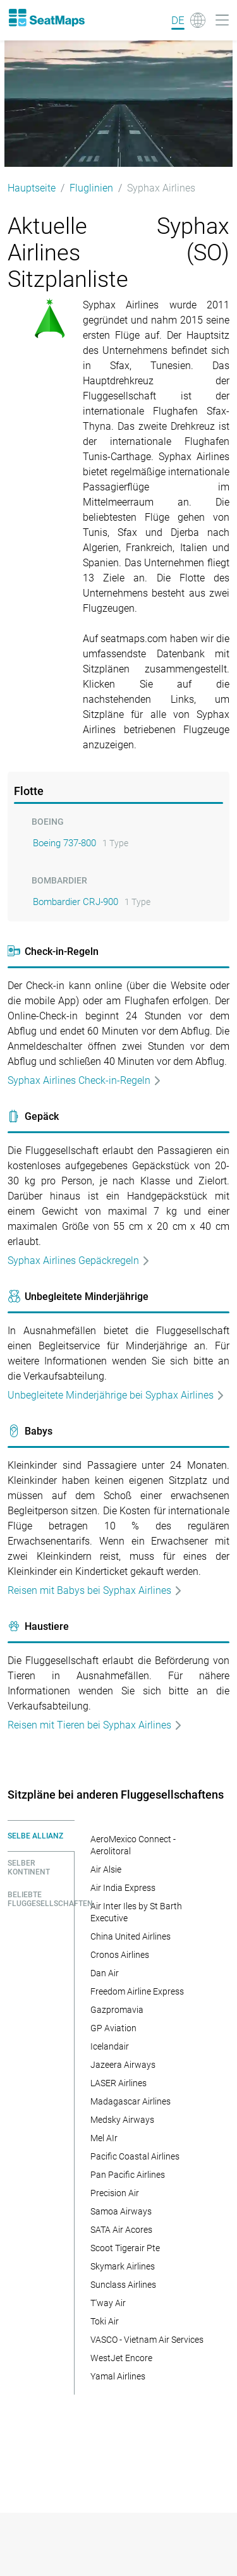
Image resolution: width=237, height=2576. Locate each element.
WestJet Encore (121, 2358)
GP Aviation (113, 2028)
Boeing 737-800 (64, 843)
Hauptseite (32, 188)
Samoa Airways (121, 2211)
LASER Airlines (118, 2083)
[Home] (46, 17)
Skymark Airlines (122, 2266)
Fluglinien (91, 188)
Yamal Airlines (117, 2376)
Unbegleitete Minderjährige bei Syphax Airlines (116, 1395)
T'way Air (108, 2303)
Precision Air (114, 2193)
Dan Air (104, 1973)
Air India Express (122, 1888)
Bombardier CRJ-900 (75, 902)
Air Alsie (105, 1869)
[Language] (188, 20)
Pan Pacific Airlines (127, 2175)
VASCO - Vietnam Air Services (147, 2340)
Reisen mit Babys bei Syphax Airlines (95, 1590)
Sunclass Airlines (123, 2285)
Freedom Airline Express (137, 1991)
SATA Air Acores (121, 2230)
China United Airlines (130, 1936)
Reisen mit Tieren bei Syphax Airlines (95, 1725)
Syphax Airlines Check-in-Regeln (85, 1080)
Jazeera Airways (122, 2065)
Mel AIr (104, 2138)
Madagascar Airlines (130, 2101)
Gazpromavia (116, 2010)
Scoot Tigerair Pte (125, 2248)
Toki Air (104, 2321)
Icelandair (109, 2046)
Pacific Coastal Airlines (134, 2156)
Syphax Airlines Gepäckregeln (79, 1261)
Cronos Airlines (119, 1955)
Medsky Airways (122, 2120)
